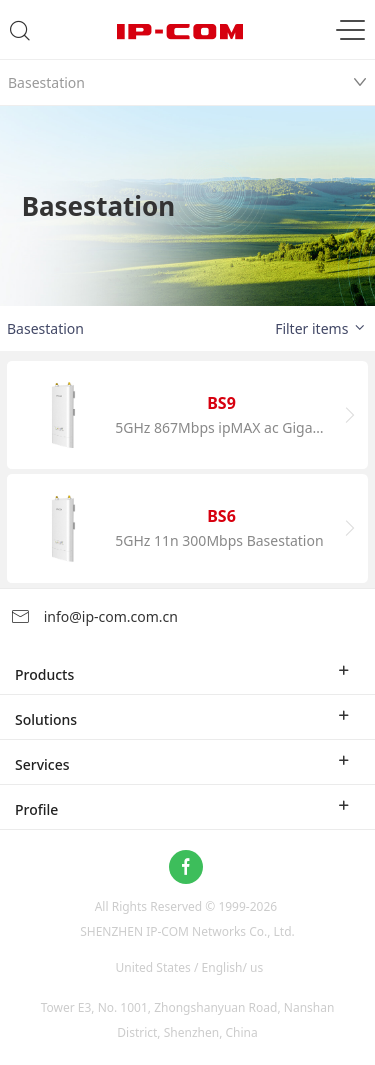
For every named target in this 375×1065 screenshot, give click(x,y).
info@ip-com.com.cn (94, 616)
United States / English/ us (189, 967)
